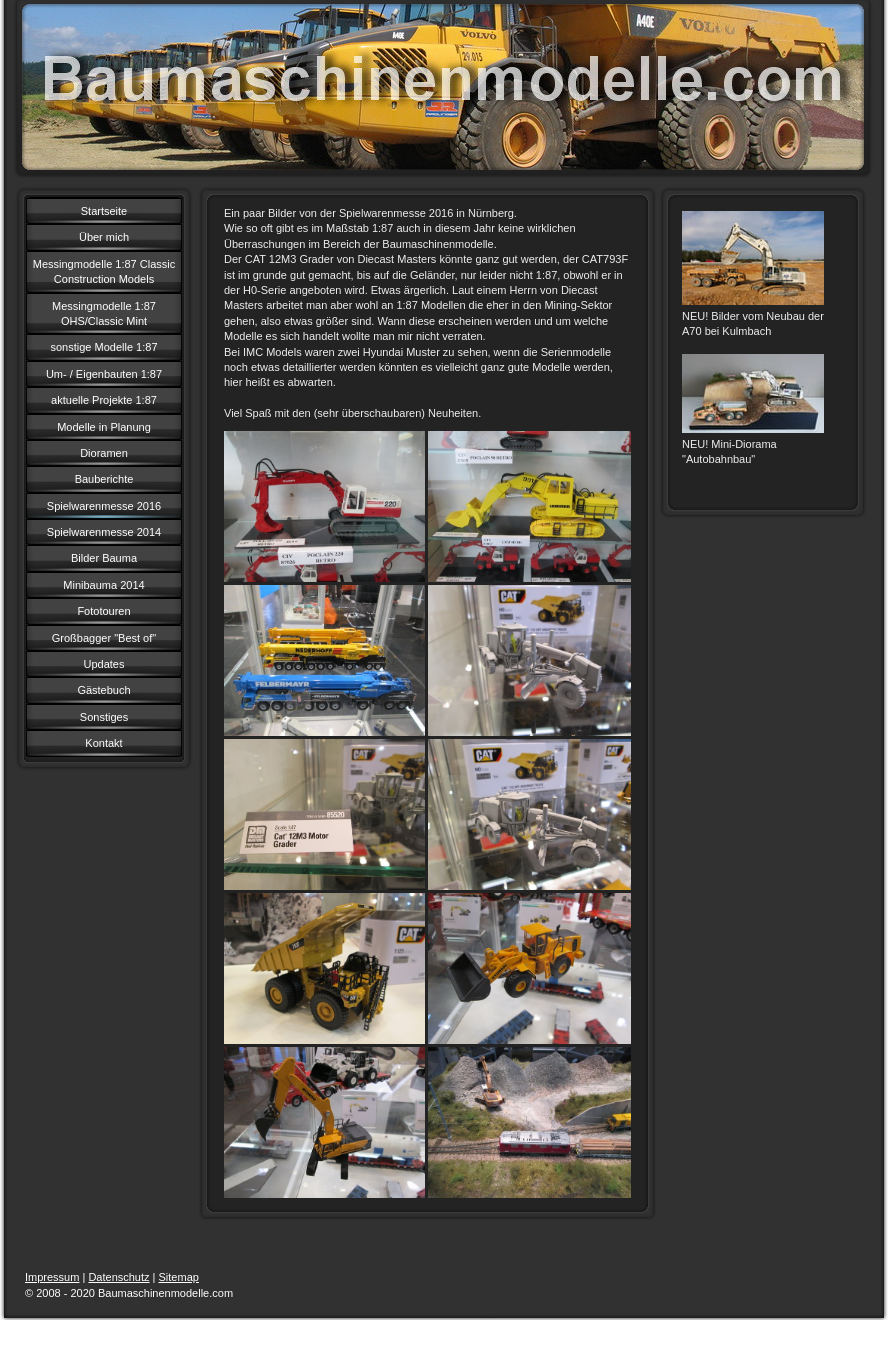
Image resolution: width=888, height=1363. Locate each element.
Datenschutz (118, 1277)
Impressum (52, 1277)
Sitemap (179, 1277)
